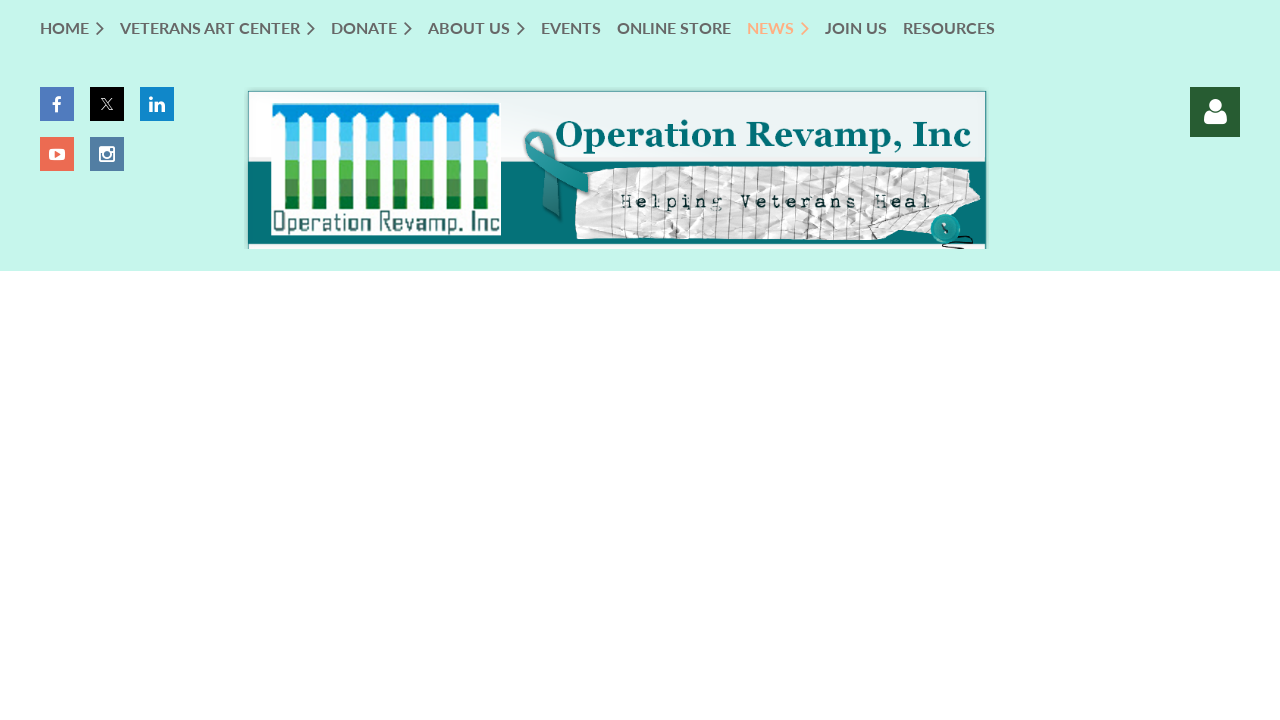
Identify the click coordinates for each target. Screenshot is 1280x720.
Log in (1215, 112)
